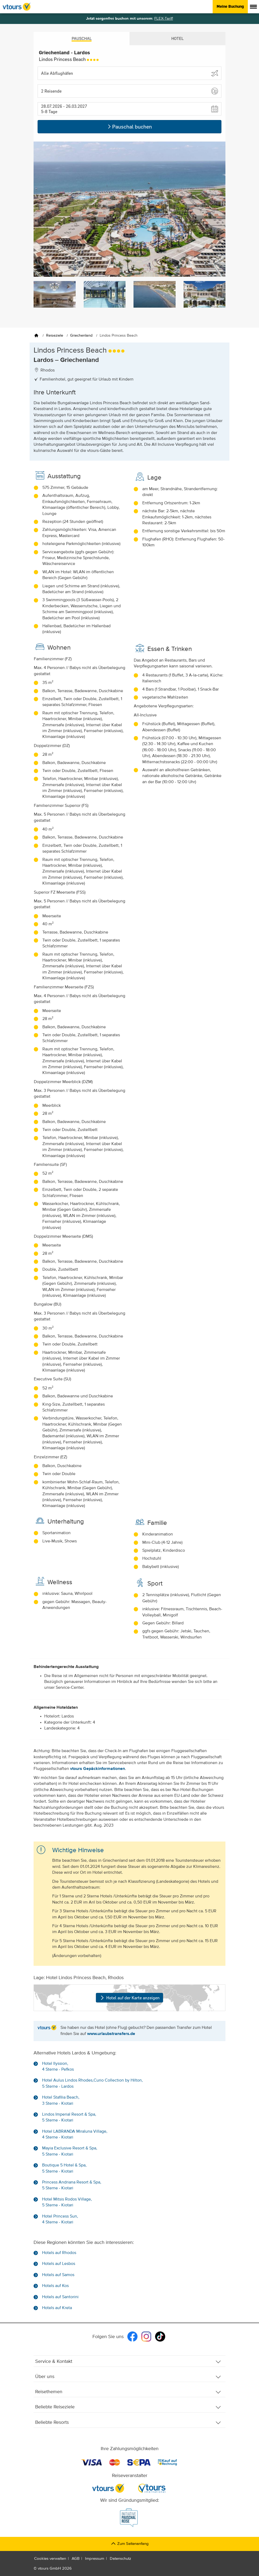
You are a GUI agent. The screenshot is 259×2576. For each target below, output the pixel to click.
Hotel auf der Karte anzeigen (129, 1997)
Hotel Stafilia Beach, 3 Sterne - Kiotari (60, 2100)
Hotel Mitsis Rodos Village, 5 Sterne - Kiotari (67, 2202)
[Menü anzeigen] (253, 6)
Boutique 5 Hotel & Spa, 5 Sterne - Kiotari (64, 2168)
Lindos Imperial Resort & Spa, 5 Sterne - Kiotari (69, 2117)
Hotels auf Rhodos (59, 2253)
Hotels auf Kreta (57, 2308)
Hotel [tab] (177, 38)
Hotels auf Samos (58, 2275)
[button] (129, 91)
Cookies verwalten (50, 2559)
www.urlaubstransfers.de (111, 2034)
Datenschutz (120, 2559)
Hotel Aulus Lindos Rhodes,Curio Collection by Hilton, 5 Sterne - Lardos (92, 2083)
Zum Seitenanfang (130, 2544)
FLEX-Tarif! (163, 18)
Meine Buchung (230, 6)
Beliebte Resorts (128, 2422)
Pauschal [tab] (82, 38)
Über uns (128, 2376)
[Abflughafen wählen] (129, 73)
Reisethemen (128, 2392)
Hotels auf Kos (55, 2286)
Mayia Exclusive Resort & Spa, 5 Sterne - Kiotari (69, 2151)
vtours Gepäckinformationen (97, 1769)
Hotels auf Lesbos (58, 2264)
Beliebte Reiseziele (128, 2407)
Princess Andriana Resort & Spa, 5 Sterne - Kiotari (71, 2185)
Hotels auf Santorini (60, 2297)
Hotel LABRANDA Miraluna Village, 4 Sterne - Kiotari (74, 2134)
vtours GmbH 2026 (55, 2568)
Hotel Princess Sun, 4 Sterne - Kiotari (60, 2219)
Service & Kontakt (128, 2361)
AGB (75, 2559)
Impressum (94, 2559)
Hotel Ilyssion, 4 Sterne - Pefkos (58, 2067)
